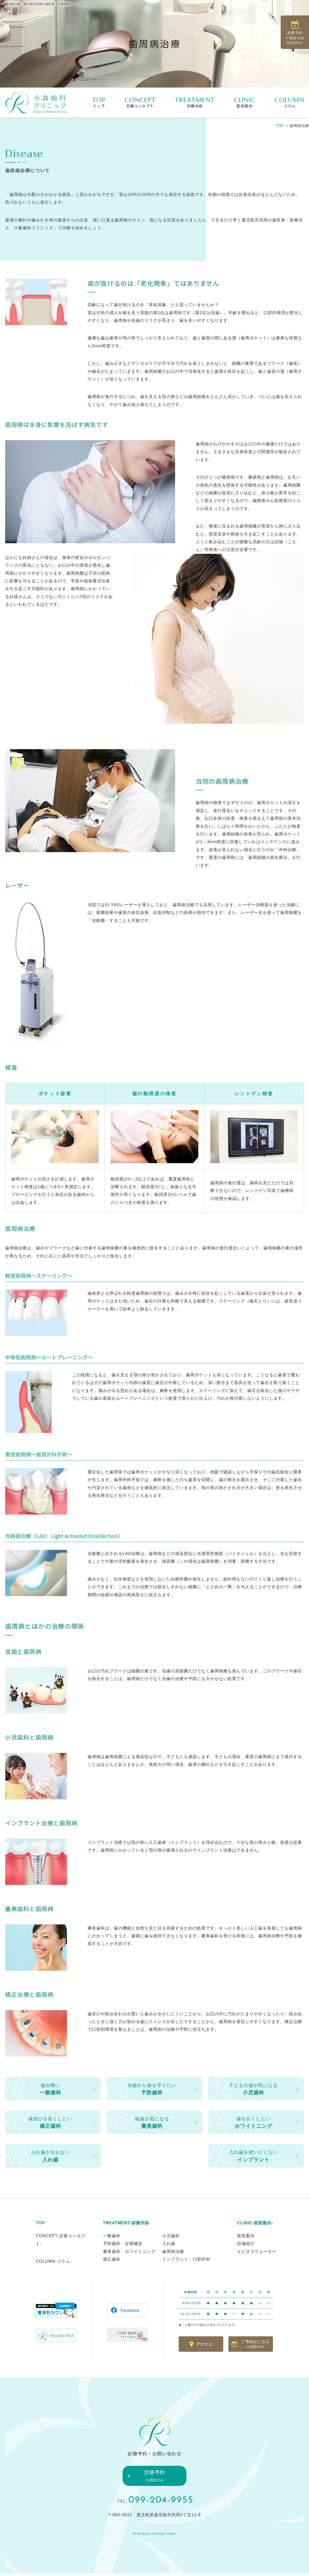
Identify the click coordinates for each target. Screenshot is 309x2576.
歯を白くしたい (253, 2124)
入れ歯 (168, 2246)
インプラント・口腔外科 (186, 2262)
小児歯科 (171, 2238)
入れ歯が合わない (50, 2158)
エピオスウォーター (257, 2254)
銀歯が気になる (152, 2124)
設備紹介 (246, 2246)
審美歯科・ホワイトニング (129, 2254)
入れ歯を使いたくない (253, 2158)
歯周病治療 (173, 2254)
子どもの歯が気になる (253, 2089)
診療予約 (154, 2478)
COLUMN (54, 2264)
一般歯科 (112, 2238)
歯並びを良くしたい (50, 2124)
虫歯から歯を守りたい (151, 2089)
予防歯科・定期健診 (122, 2246)
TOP (99, 102)
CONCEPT (140, 102)
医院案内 (246, 2238)
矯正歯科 (112, 2262)
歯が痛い (50, 2089)
